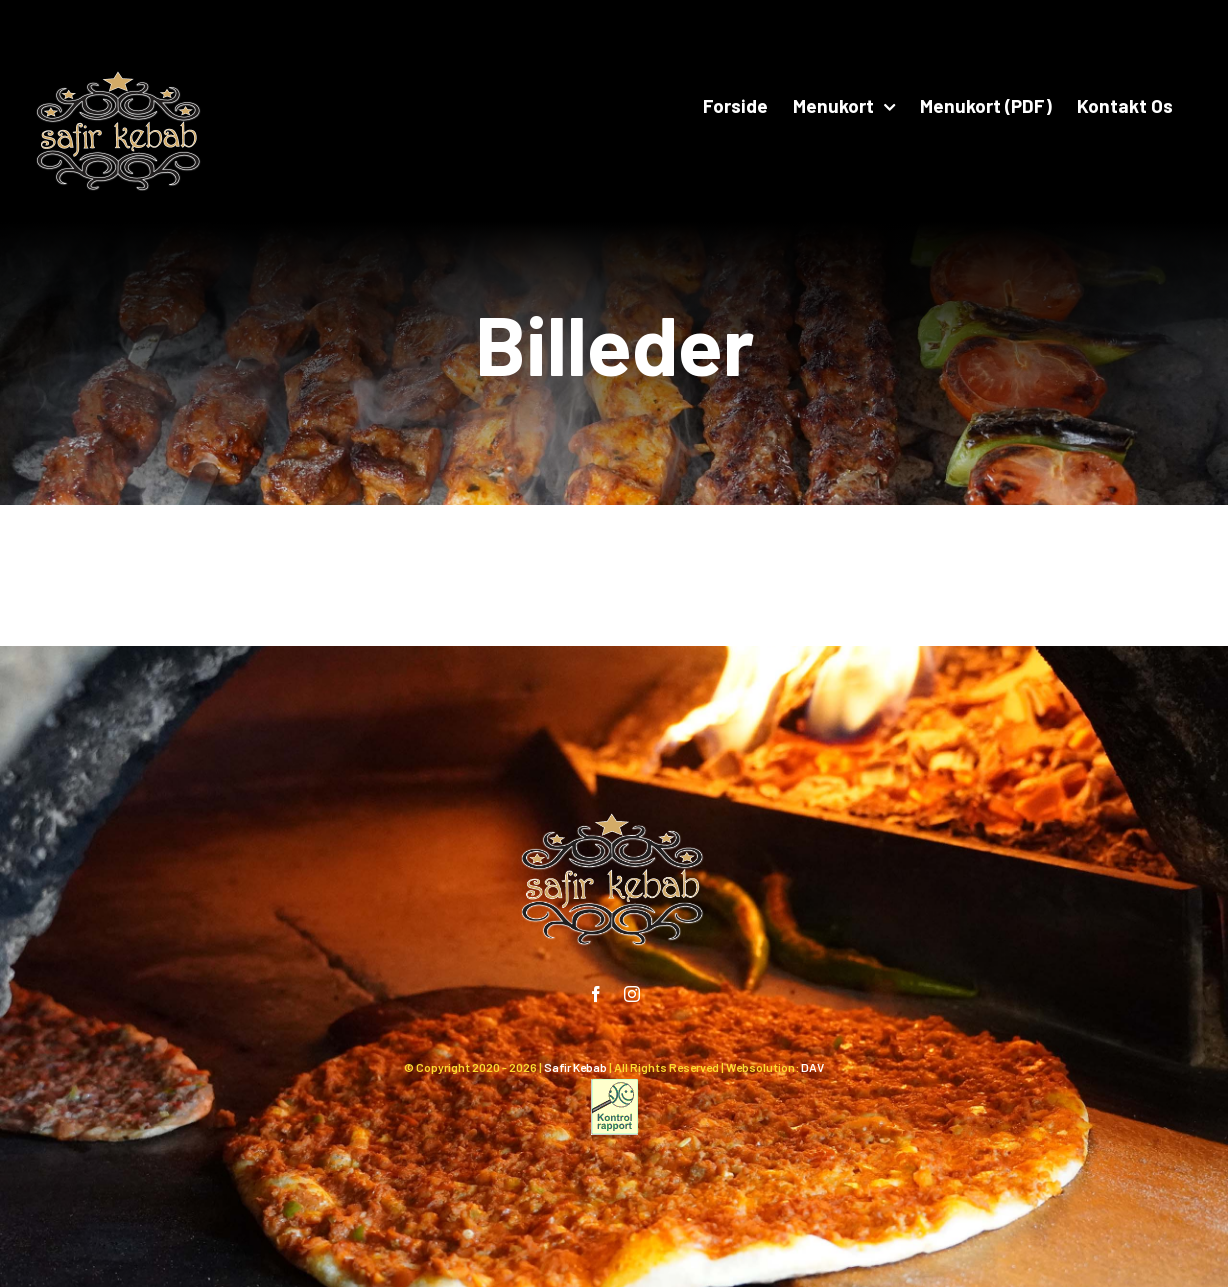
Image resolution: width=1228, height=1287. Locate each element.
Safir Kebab (575, 1067)
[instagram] (632, 994)
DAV (812, 1067)
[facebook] (596, 994)
